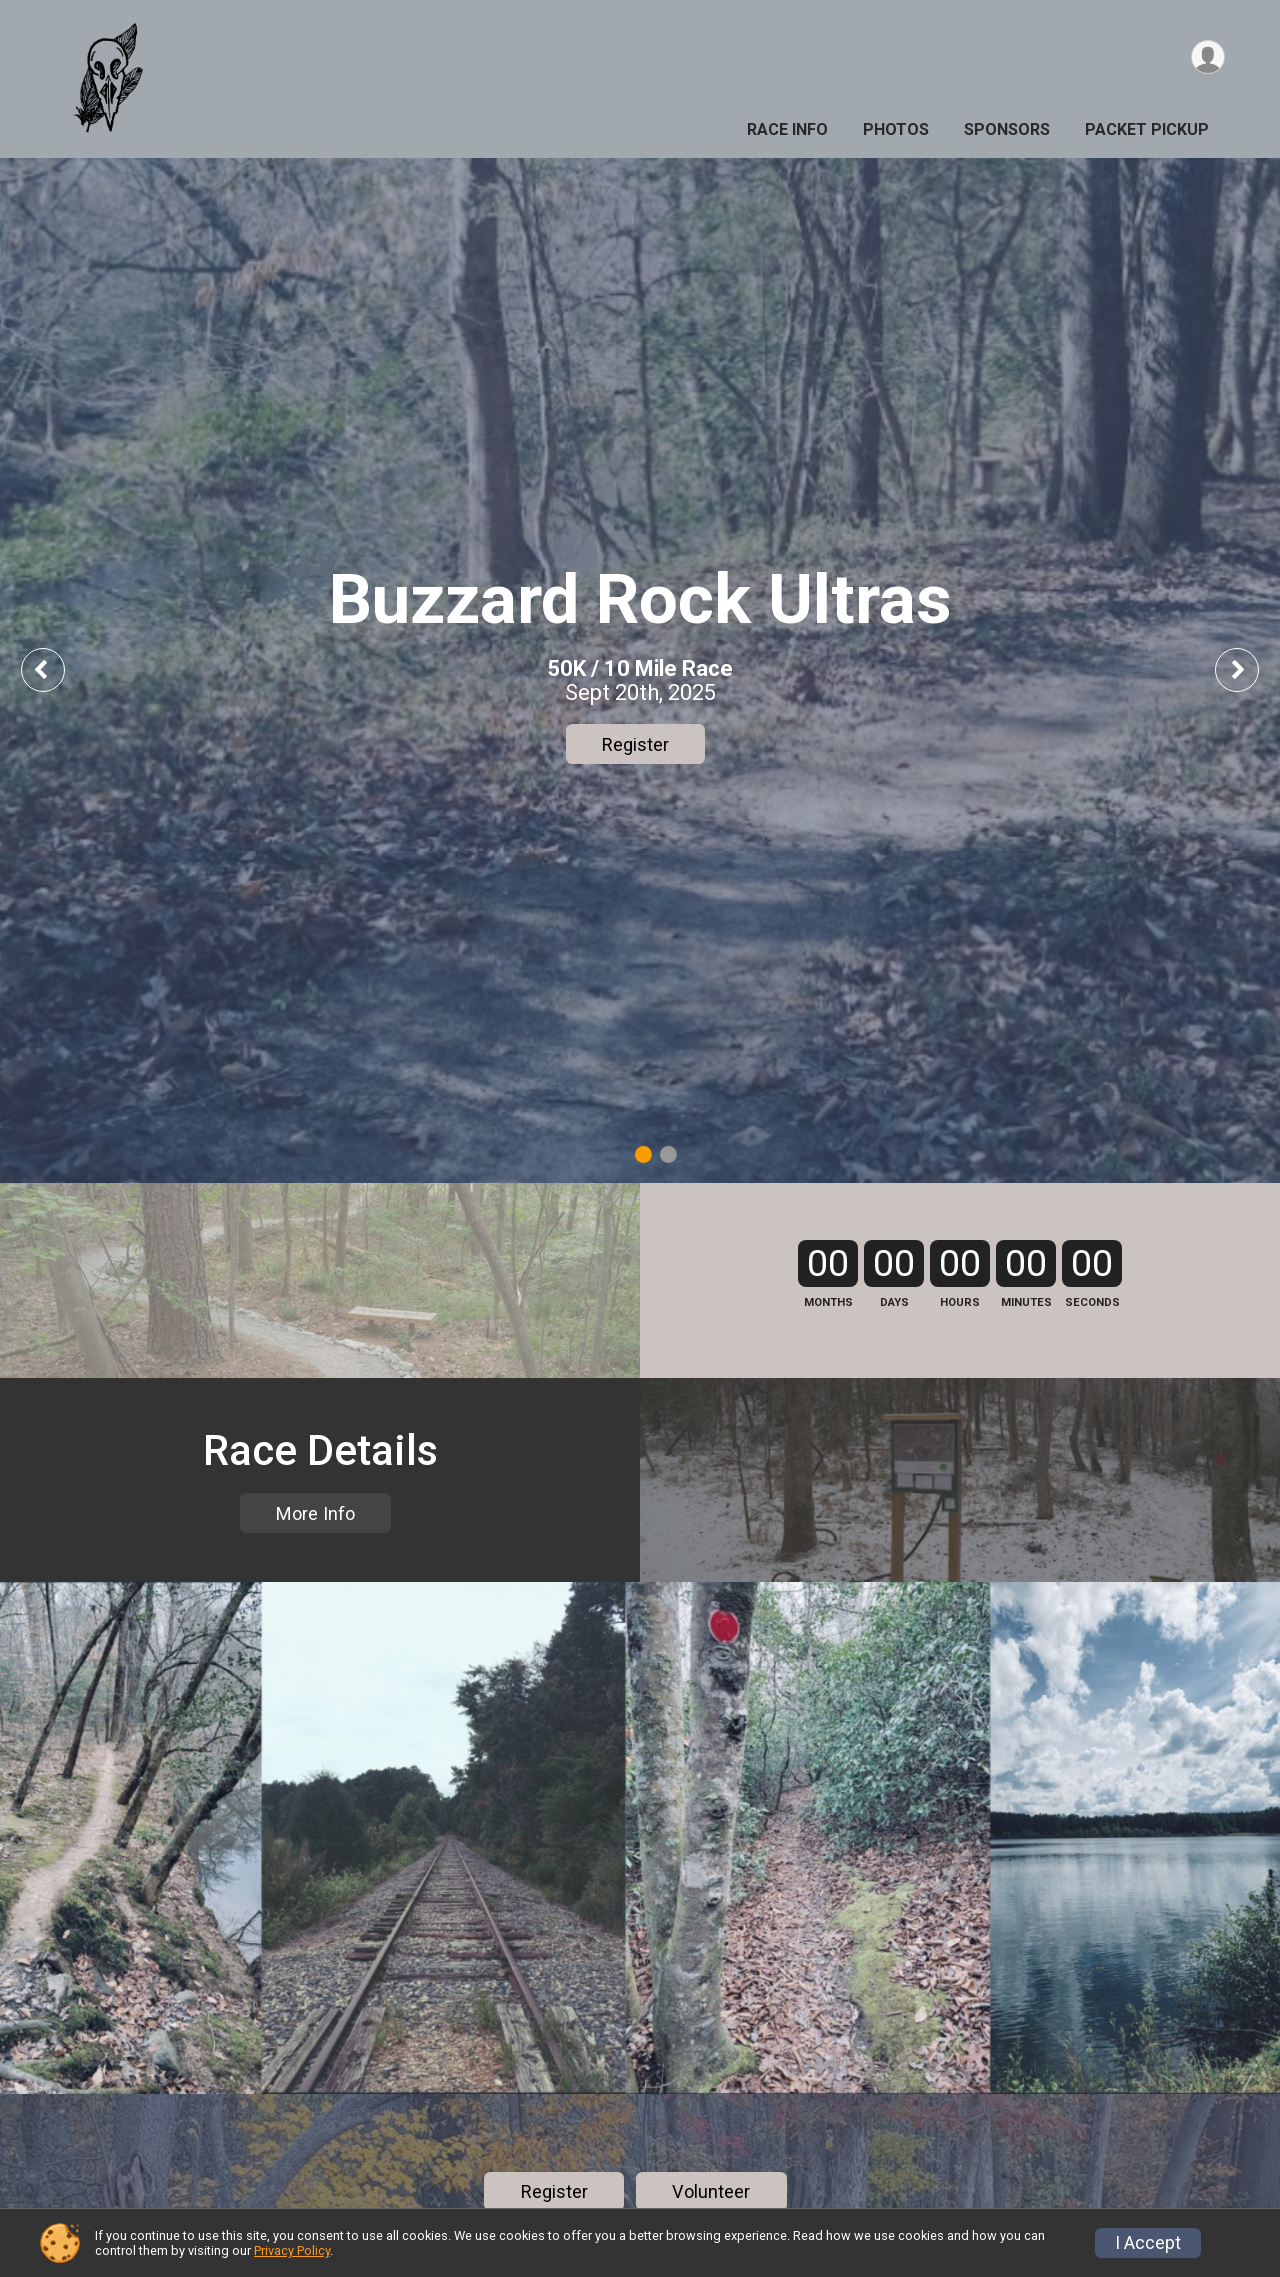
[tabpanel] (640, 670)
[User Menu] (1206, 58)
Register (635, 744)
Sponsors (1007, 129)
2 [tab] (668, 1154)
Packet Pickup (1147, 129)
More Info (315, 1659)
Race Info (787, 129)
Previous (57, 669)
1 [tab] (643, 1154)
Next (1252, 669)
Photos (896, 129)
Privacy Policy (292, 2250)
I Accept (1148, 2243)
